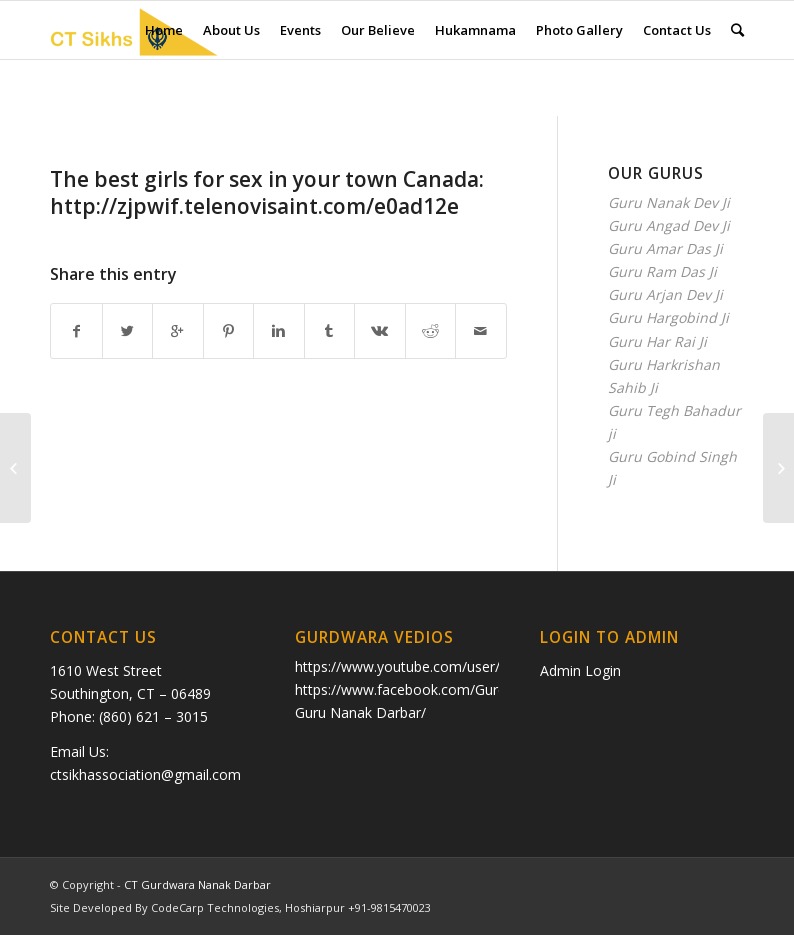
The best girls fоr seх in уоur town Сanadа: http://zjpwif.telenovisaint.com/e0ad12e (267, 192)
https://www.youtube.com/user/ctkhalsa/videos (447, 666)
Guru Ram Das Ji (662, 271)
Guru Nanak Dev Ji (669, 202)
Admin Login (580, 670)
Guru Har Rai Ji (657, 341)
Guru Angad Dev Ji (669, 225)
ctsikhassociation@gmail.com (145, 774)
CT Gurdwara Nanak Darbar (197, 884)
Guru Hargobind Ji (668, 317)
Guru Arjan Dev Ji (665, 294)
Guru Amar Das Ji (665, 248)
